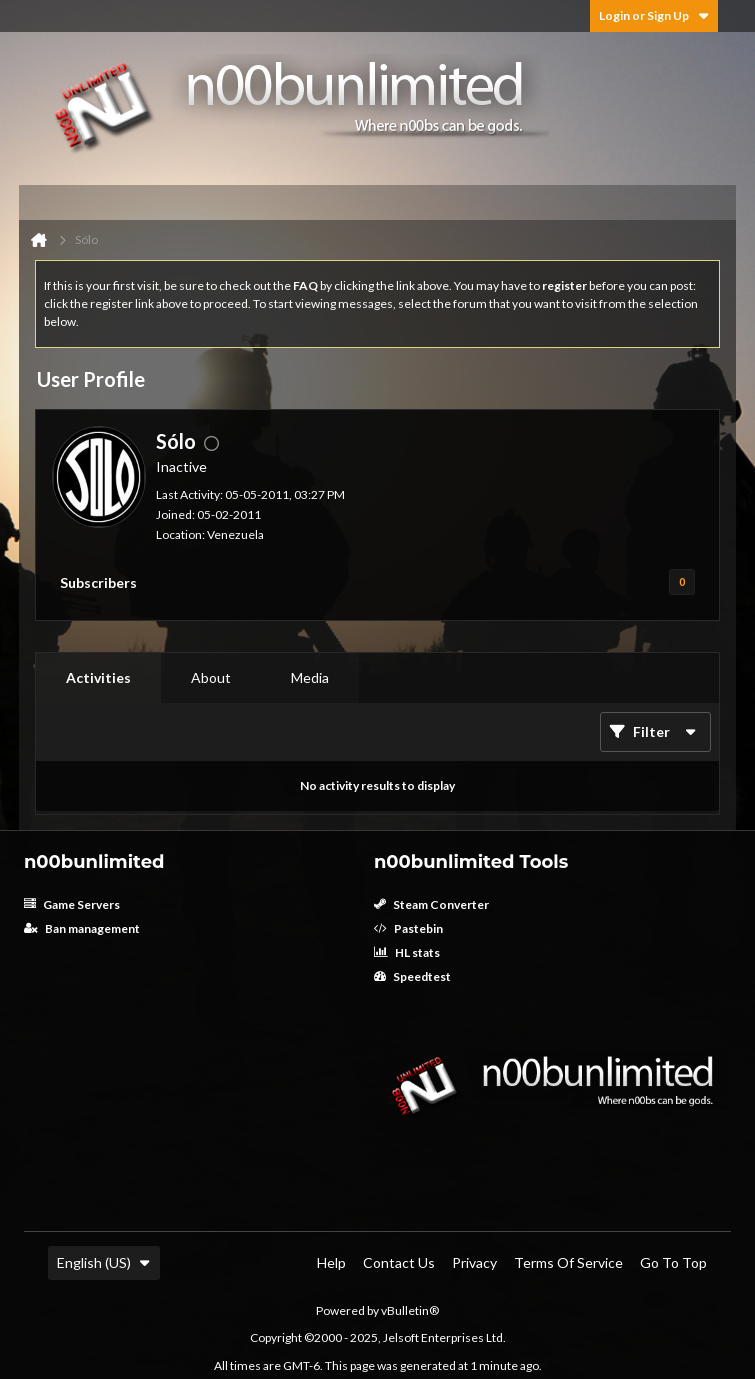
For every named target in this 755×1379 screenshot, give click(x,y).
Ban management (82, 928)
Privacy (474, 1262)
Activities (98, 677)
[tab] (98, 678)
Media (310, 677)
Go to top (673, 1262)
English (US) (104, 1262)
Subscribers (98, 582)
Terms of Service (568, 1262)
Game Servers (72, 904)
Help (331, 1262)
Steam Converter (431, 904)
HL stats (407, 952)
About (211, 677)
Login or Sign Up (654, 15)
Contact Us (399, 1262)
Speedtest (412, 976)
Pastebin (408, 928)
